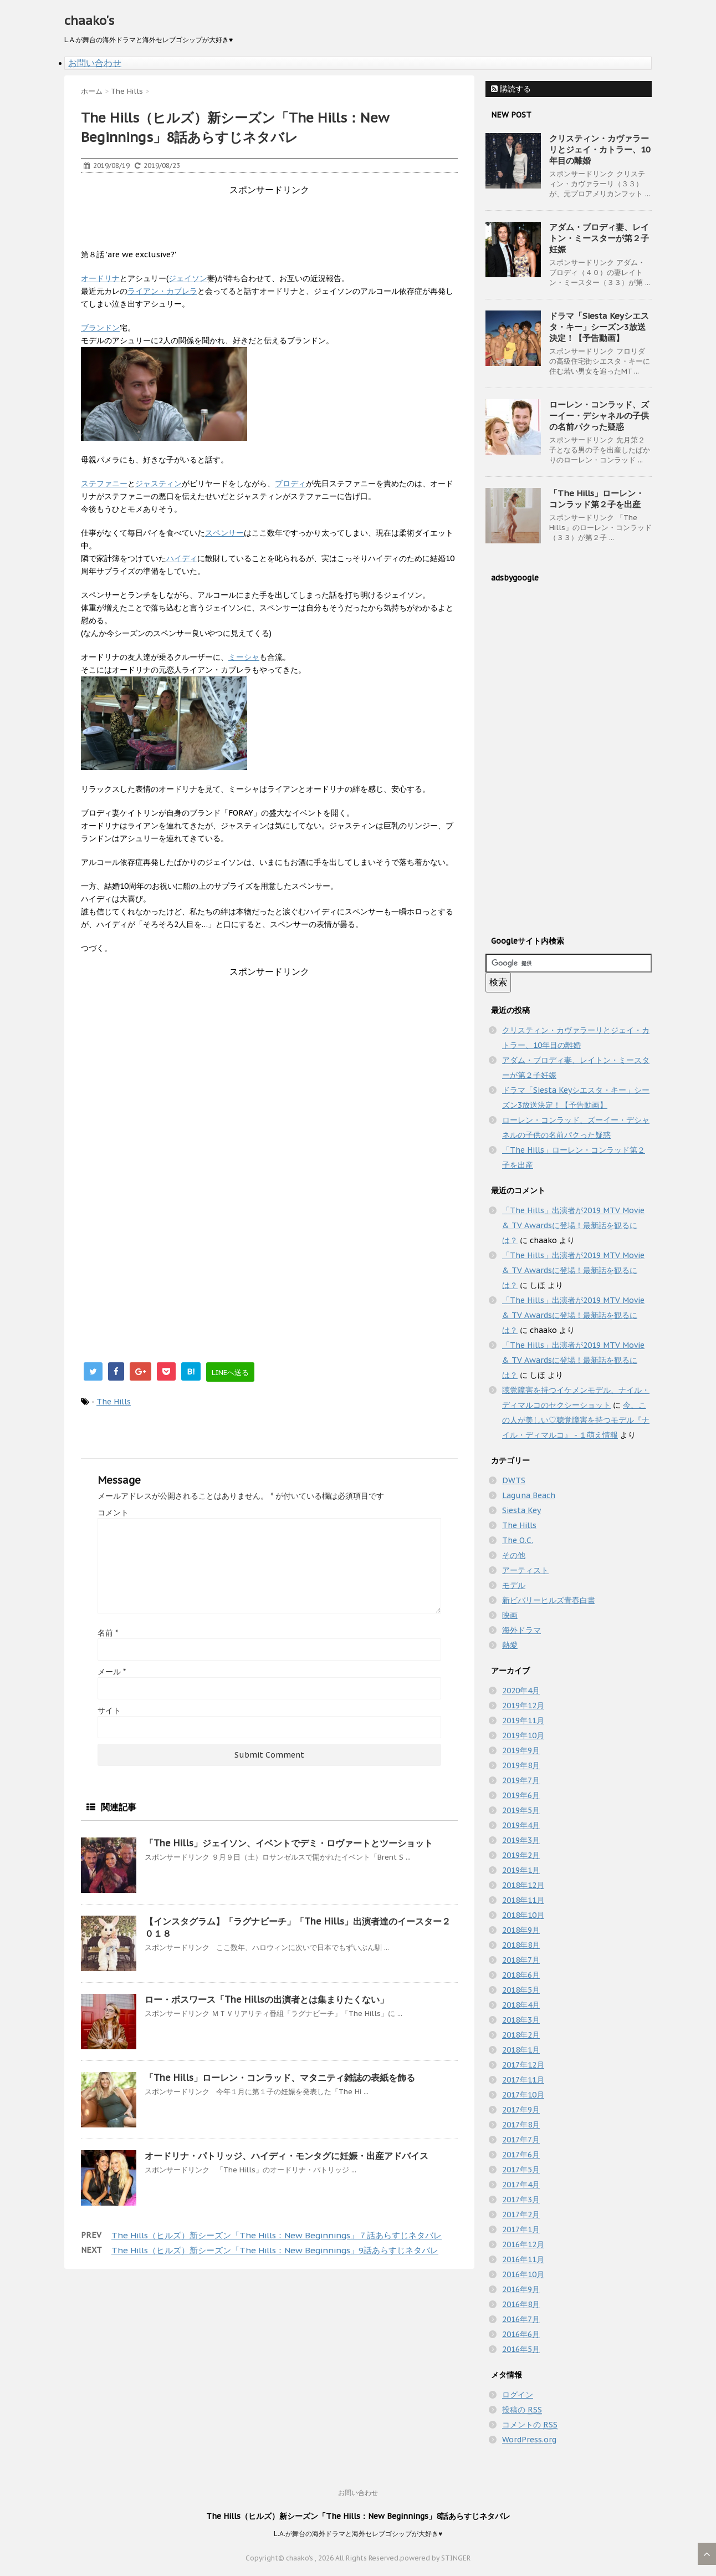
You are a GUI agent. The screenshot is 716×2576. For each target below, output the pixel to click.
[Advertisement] (282, 221)
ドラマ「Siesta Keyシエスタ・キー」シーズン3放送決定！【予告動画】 (599, 326)
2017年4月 (521, 2185)
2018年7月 (521, 1960)
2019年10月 (523, 1735)
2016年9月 (521, 2289)
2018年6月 (521, 1975)
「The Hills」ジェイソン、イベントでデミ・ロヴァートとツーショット (289, 1843)
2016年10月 (523, 2274)
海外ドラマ (521, 1630)
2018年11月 (523, 1900)
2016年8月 (521, 2304)
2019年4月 (521, 1825)
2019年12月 (523, 1705)
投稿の (522, 2410)
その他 (513, 1555)
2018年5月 (521, 1990)
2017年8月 (521, 2125)
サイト (109, 1710)
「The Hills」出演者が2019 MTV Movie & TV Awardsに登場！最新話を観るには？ (573, 1225)
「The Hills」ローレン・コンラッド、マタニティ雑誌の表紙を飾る (280, 2077)
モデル (513, 1585)
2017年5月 (521, 2170)
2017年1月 (521, 2229)
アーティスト (525, 1570)
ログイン (517, 2395)
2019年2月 (521, 1855)
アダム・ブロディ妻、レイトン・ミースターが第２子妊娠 (599, 238)
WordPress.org (529, 2440)
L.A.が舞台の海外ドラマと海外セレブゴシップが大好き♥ (358, 2533)
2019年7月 (521, 1780)
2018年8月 (521, 1945)
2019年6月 (521, 1795)
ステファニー (104, 483)
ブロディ (290, 483)
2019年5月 (521, 1810)
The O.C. (517, 1540)
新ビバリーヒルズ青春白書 (548, 1600)
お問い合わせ (94, 62)
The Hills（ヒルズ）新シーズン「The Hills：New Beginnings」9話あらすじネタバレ (274, 2250)
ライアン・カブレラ (162, 291)
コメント (113, 1513)
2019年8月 (521, 1765)
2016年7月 (521, 2319)
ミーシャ (243, 657)
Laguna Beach (528, 1495)
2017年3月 (521, 2200)
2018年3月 (521, 2020)
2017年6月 (521, 2155)
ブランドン (100, 328)
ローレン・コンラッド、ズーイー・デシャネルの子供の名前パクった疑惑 (599, 415)
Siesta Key (521, 1510)
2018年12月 (523, 1885)
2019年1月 (521, 1870)
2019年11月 (523, 1720)
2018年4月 (521, 2005)
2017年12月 (523, 2065)
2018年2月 (521, 2035)
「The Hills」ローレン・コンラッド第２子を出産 (596, 499)
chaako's (89, 20)
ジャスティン (158, 483)
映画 (510, 1615)
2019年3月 (521, 1840)
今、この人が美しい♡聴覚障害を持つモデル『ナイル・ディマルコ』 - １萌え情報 (575, 1420)
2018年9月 (521, 1930)
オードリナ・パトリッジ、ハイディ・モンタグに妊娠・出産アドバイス (286, 2155)
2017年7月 (521, 2140)
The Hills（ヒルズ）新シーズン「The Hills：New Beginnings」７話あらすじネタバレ (276, 2235)
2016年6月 (521, 2334)
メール (112, 1672)
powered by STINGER (435, 2558)
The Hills (113, 1402)
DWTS (513, 1480)
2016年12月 (523, 2244)
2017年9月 (521, 2110)
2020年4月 (521, 1691)
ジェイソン (187, 278)
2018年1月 (521, 2050)
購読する (511, 89)
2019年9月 (521, 1750)
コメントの (530, 2425)
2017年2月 (521, 2214)
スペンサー (224, 533)
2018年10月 (523, 1915)
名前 (108, 1633)
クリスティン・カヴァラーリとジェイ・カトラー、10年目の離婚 (600, 149)
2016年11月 (523, 2259)
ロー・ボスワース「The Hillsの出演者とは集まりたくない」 (266, 1999)
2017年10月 (523, 2095)
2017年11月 (523, 2080)
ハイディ (181, 558)
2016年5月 (521, 2349)
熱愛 (510, 1645)
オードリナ (100, 278)
